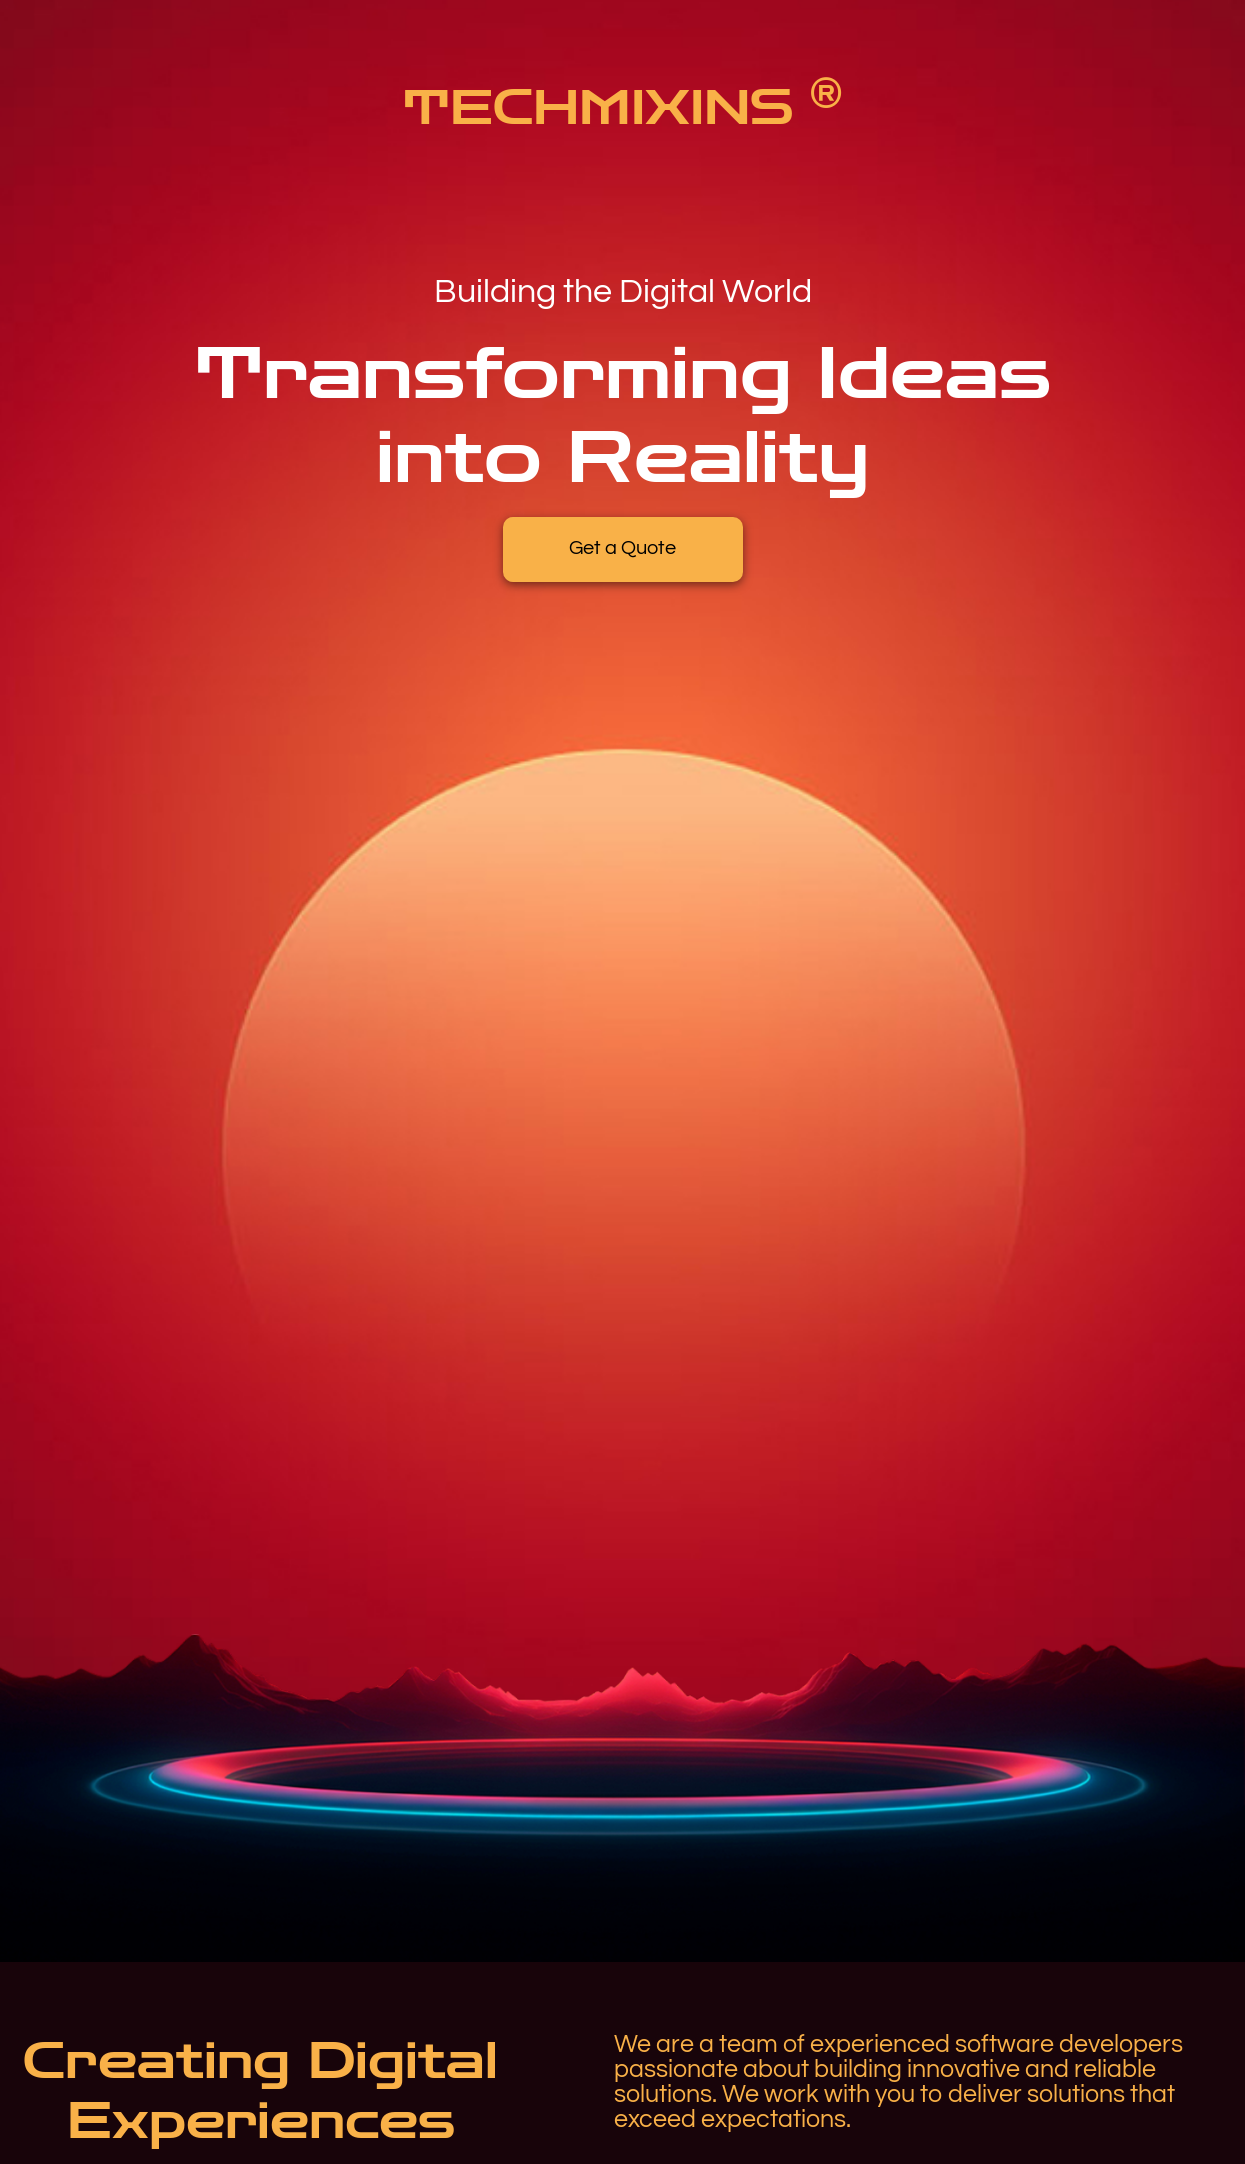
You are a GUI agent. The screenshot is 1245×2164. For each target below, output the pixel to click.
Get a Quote (622, 548)
